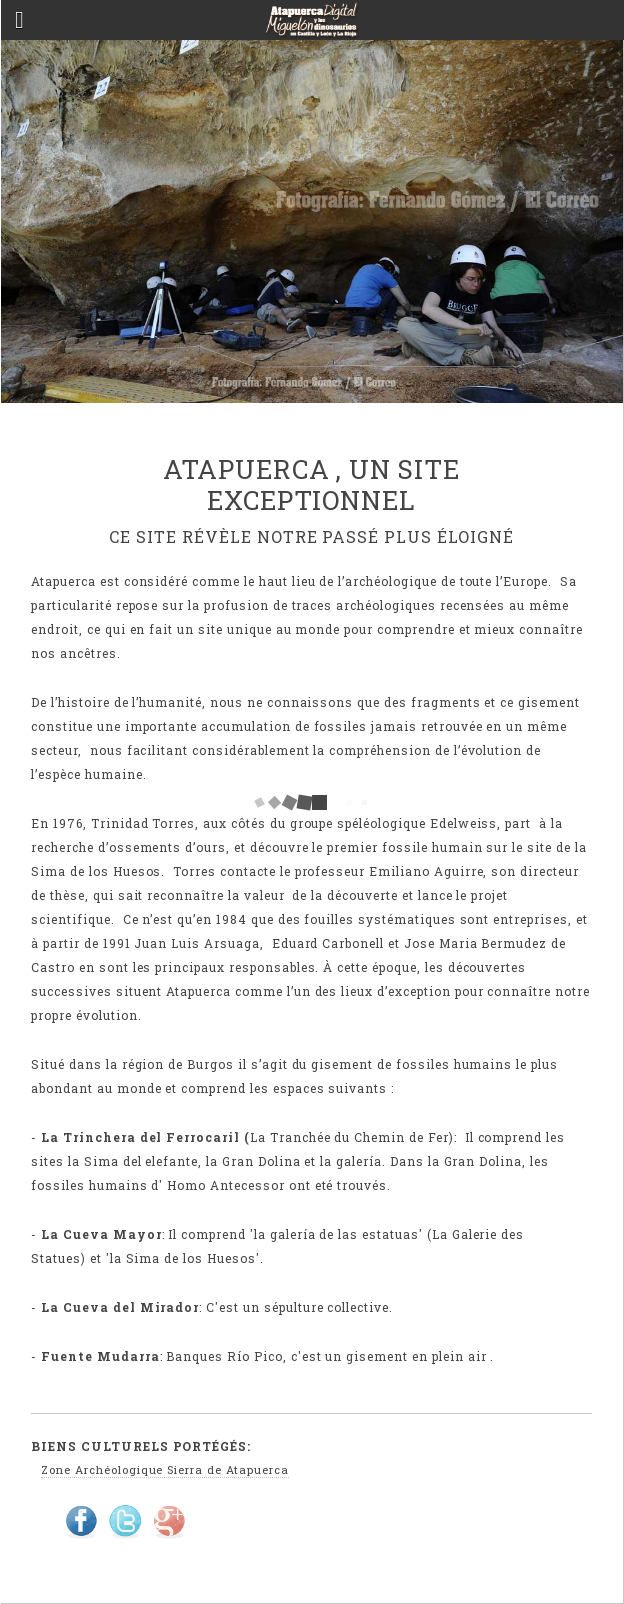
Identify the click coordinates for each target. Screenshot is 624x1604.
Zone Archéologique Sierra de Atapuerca (164, 1469)
